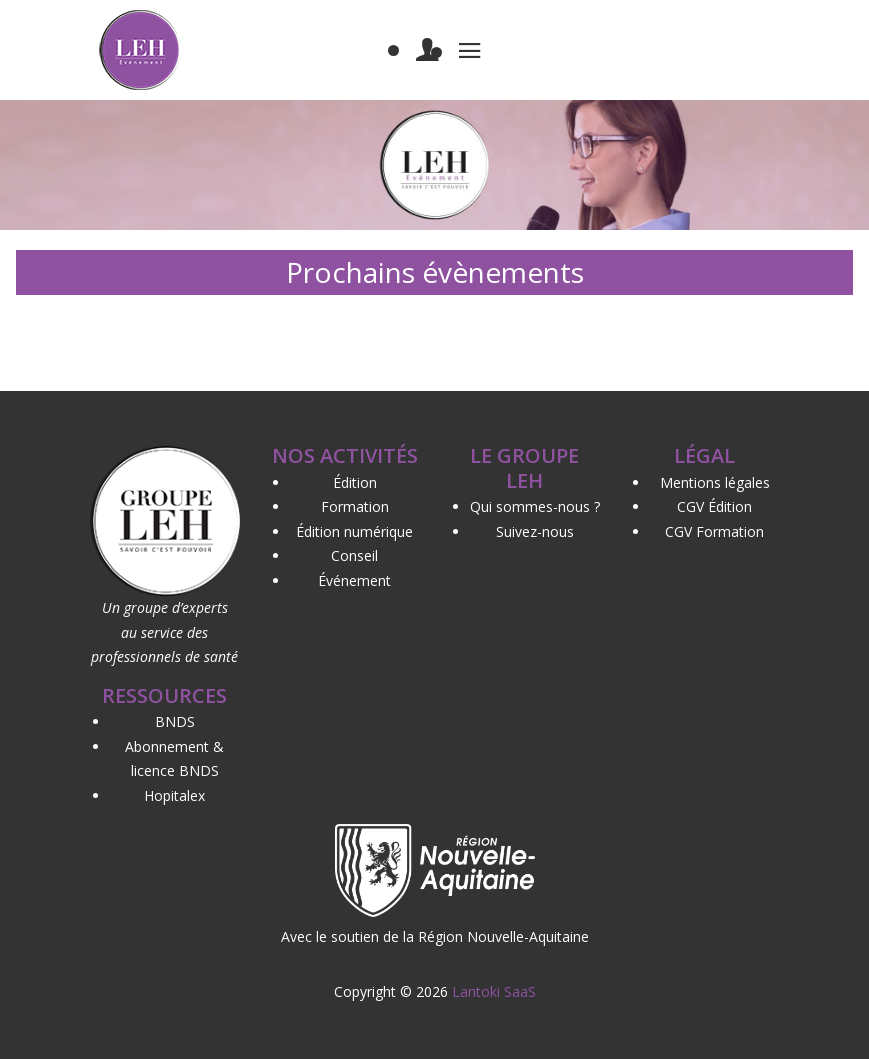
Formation (355, 506)
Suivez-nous (535, 531)
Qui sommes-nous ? (535, 506)
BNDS (175, 721)
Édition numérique (354, 531)
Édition (355, 482)
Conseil (354, 555)
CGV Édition (714, 506)
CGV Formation (714, 531)
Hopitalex (174, 795)
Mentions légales (715, 482)
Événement (354, 580)
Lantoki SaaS (494, 991)
